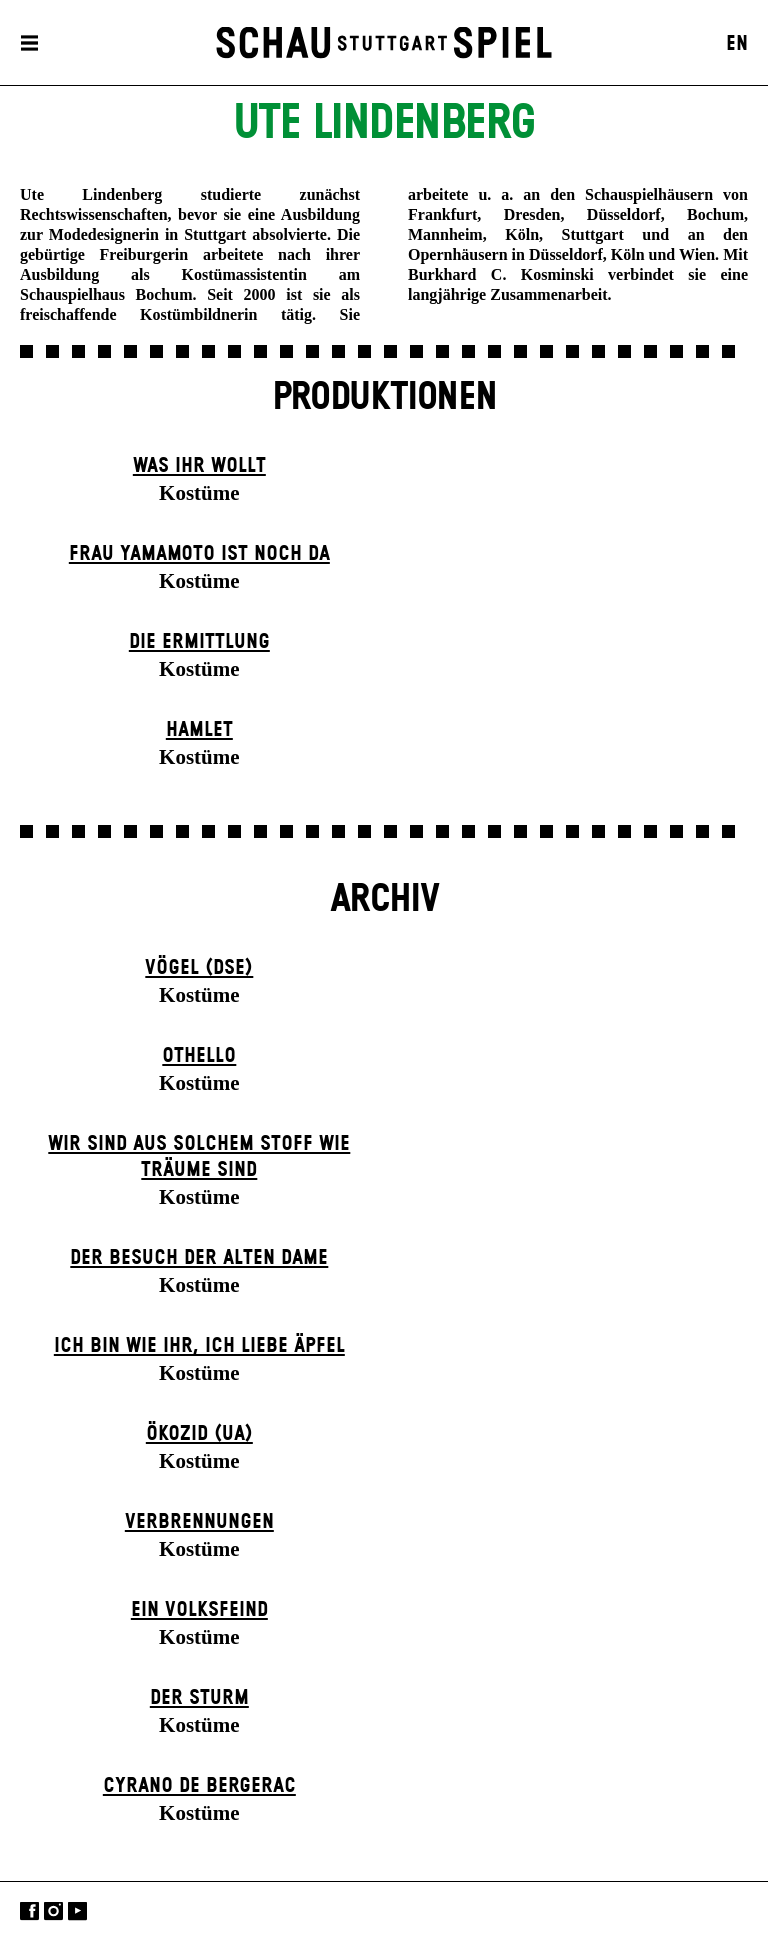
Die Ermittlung (199, 642)
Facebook (29, 1911)
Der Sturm (199, 1698)
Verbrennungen (199, 1522)
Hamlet (199, 730)
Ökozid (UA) (199, 1434)
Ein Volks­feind (199, 1610)
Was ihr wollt (199, 466)
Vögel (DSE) (199, 968)
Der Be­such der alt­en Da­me (199, 1258)
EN (737, 44)
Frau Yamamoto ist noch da (199, 554)
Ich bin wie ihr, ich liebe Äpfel (199, 1346)
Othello (199, 1056)
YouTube (77, 1911)
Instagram (53, 1911)
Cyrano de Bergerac (199, 1786)
